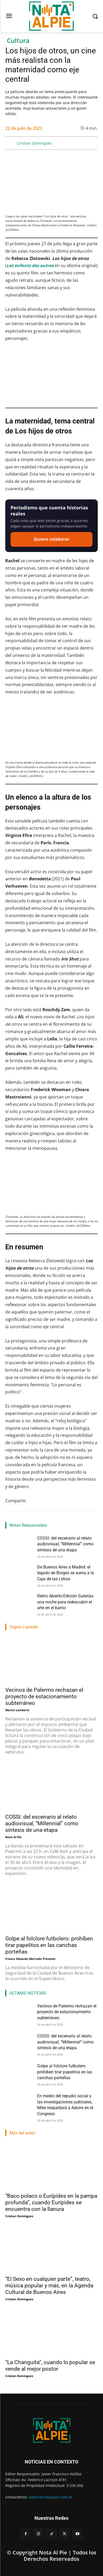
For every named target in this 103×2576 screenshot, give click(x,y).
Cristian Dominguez (34, 143)
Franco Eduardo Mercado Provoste (30, 1959)
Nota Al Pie (13, 1837)
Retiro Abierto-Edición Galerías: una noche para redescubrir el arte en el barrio (65, 1601)
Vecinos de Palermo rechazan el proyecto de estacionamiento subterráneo (44, 1696)
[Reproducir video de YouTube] (51, 375)
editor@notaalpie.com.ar (50, 2497)
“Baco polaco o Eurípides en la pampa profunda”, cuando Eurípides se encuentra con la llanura (51, 2202)
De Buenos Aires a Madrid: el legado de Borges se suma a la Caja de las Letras (65, 1573)
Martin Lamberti (17, 1710)
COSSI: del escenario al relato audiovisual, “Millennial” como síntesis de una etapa (65, 1544)
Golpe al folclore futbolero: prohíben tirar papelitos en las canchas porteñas (49, 1945)
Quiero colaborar (52, 539)
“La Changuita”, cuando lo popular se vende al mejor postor (50, 2365)
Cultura (18, 41)
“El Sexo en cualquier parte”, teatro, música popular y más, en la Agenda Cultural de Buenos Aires (49, 2285)
